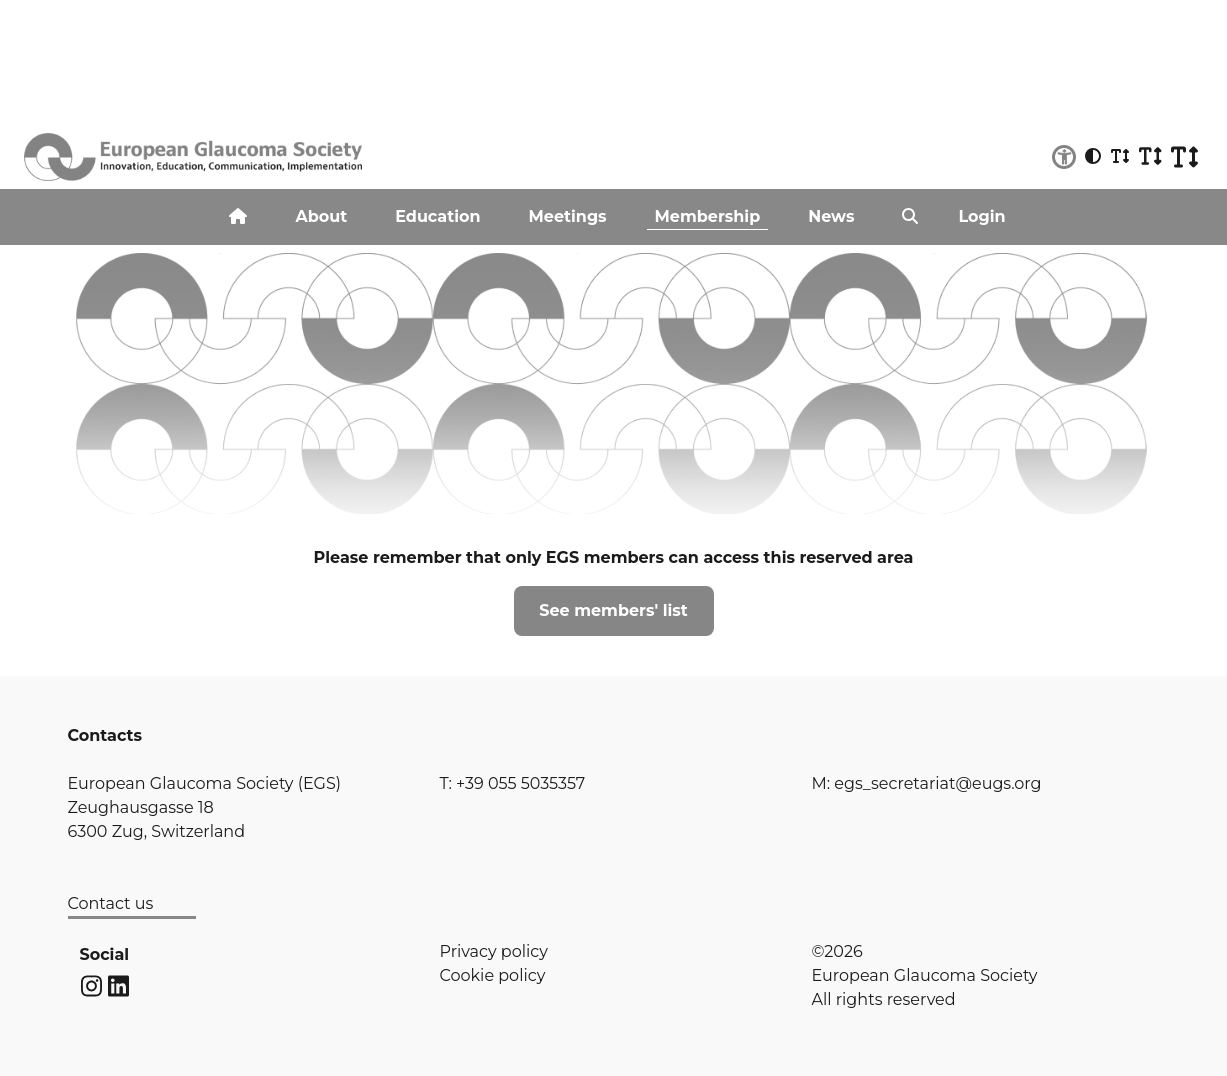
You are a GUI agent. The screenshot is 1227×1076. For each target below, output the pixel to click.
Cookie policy (493, 975)
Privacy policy (494, 951)
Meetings (568, 216)
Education (437, 216)
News (831, 216)
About (321, 216)
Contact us (111, 903)
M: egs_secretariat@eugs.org (927, 783)
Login (981, 216)
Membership (708, 216)
